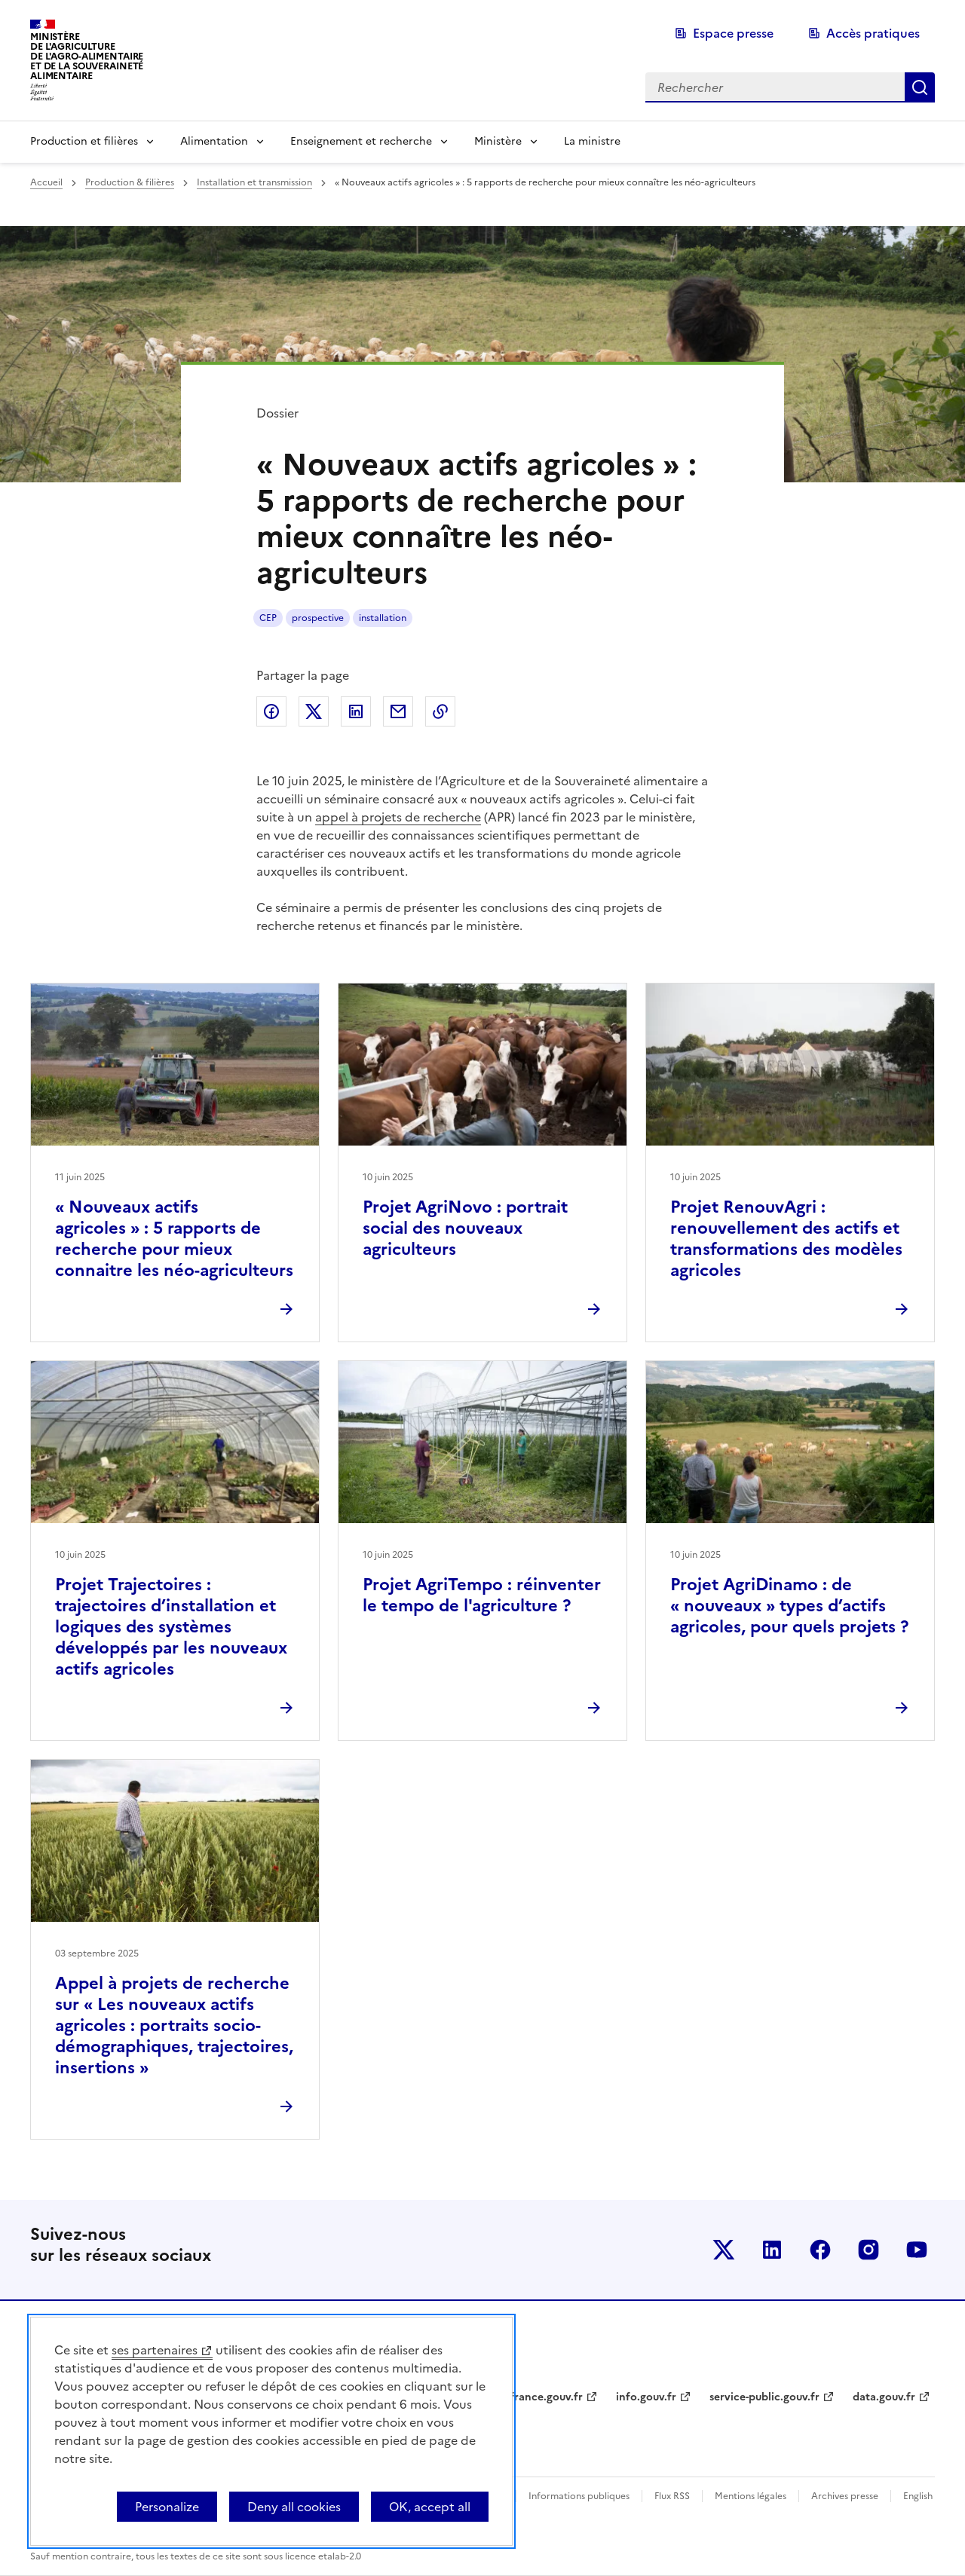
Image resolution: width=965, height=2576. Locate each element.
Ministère (498, 141)
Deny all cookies (294, 2507)
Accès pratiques (873, 33)
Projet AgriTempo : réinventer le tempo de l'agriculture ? (482, 1595)
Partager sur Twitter (314, 711)
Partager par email (398, 711)
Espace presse (733, 33)
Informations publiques (579, 2496)
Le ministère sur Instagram (868, 2250)
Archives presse (844, 2496)
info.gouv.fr (646, 2397)
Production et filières (84, 141)
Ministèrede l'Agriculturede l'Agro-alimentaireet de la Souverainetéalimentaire (86, 56)
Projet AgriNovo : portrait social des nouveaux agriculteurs (465, 1228)
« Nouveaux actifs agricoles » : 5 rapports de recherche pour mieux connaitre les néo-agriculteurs (174, 1239)
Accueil (46, 182)
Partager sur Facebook (271, 711)
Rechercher (920, 87)
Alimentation (214, 141)
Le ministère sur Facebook (820, 2250)
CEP (268, 618)
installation (382, 618)
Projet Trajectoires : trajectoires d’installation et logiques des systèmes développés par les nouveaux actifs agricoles (171, 1626)
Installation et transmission (254, 182)
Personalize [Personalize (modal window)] (167, 2507)
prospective (318, 618)
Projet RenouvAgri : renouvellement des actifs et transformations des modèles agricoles (786, 1239)
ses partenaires (155, 2350)
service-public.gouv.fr (764, 2397)
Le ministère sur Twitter (724, 2250)
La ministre (592, 141)
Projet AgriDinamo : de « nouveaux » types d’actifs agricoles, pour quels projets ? (789, 1605)
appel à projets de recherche (398, 817)
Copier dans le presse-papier (440, 711)
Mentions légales (750, 2496)
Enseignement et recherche (361, 141)
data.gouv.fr (884, 2397)
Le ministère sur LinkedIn (772, 2250)
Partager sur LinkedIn (356, 711)
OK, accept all (429, 2507)
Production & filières (129, 182)
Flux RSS (672, 2496)
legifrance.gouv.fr (537, 2397)
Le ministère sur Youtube (917, 2250)
